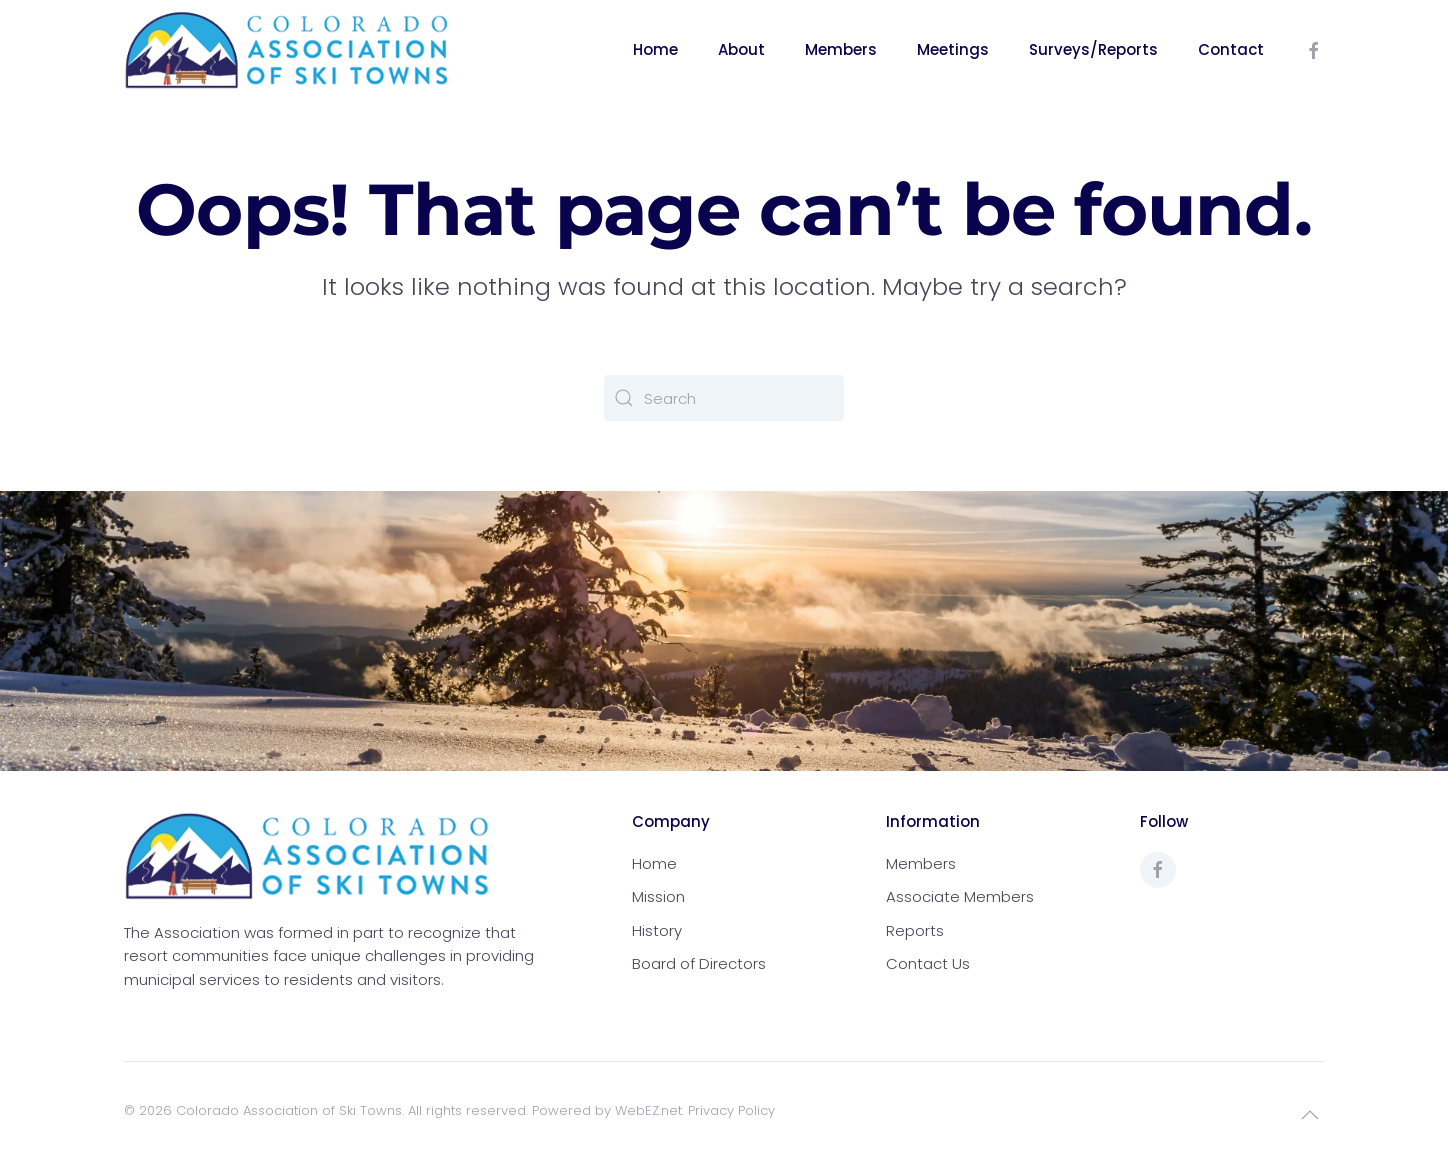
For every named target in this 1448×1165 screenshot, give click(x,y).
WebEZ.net (648, 1110)
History (657, 930)
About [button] (741, 49)
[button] (1310, 1115)
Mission (658, 896)
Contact (1231, 49)
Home (655, 49)
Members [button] (841, 49)
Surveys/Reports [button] (1093, 49)
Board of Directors (699, 963)
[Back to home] (287, 50)
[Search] (724, 398)
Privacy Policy (731, 1110)
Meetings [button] (953, 49)
